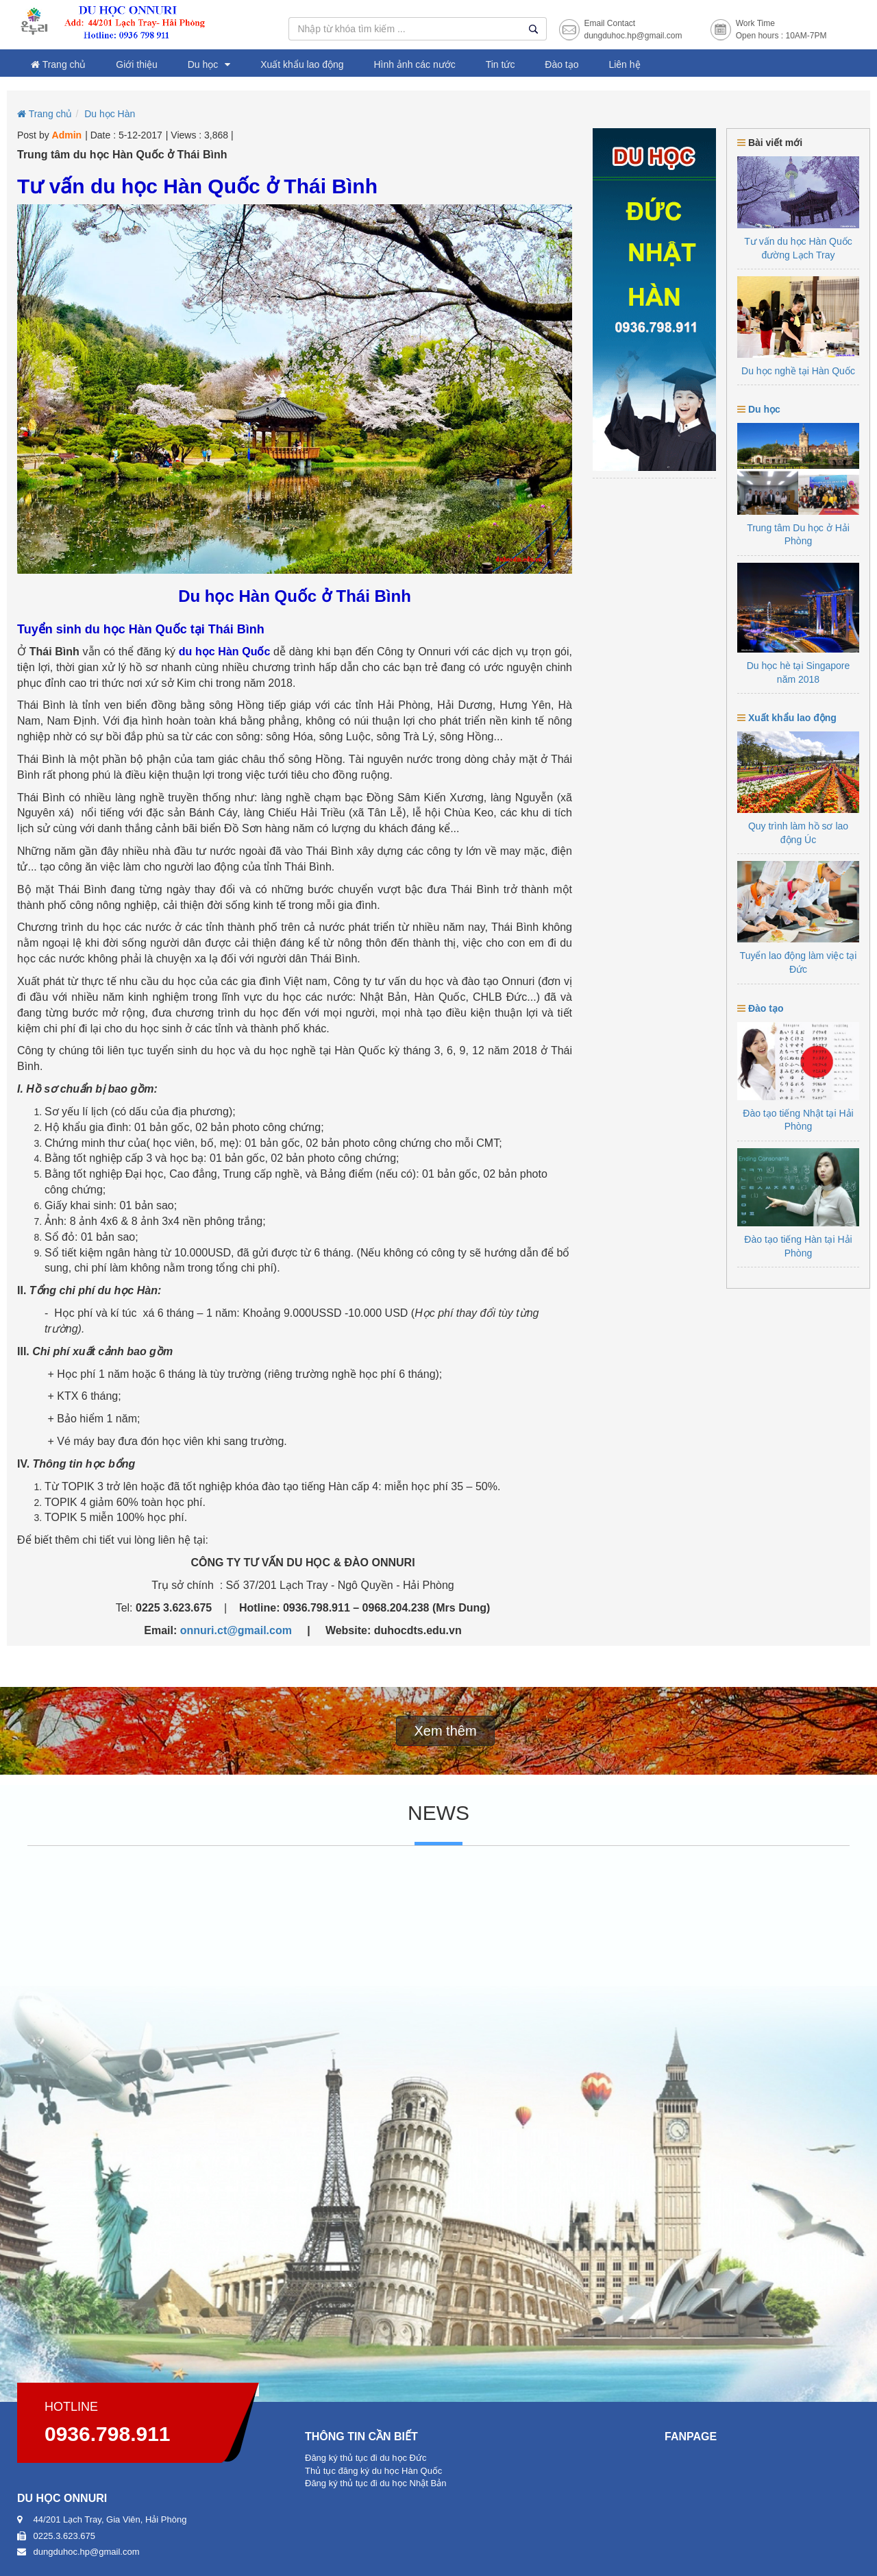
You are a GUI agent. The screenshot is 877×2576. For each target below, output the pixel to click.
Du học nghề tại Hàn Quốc (798, 370)
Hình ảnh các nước (414, 64)
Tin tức (500, 64)
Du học (203, 64)
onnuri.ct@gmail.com (236, 1630)
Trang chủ (58, 64)
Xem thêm (445, 1730)
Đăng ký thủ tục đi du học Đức (366, 2458)
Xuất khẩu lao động (301, 64)
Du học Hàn (109, 113)
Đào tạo (561, 64)
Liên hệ (624, 64)
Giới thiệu (137, 64)
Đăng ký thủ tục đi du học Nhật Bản (375, 2483)
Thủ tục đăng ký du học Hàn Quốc (373, 2471)
